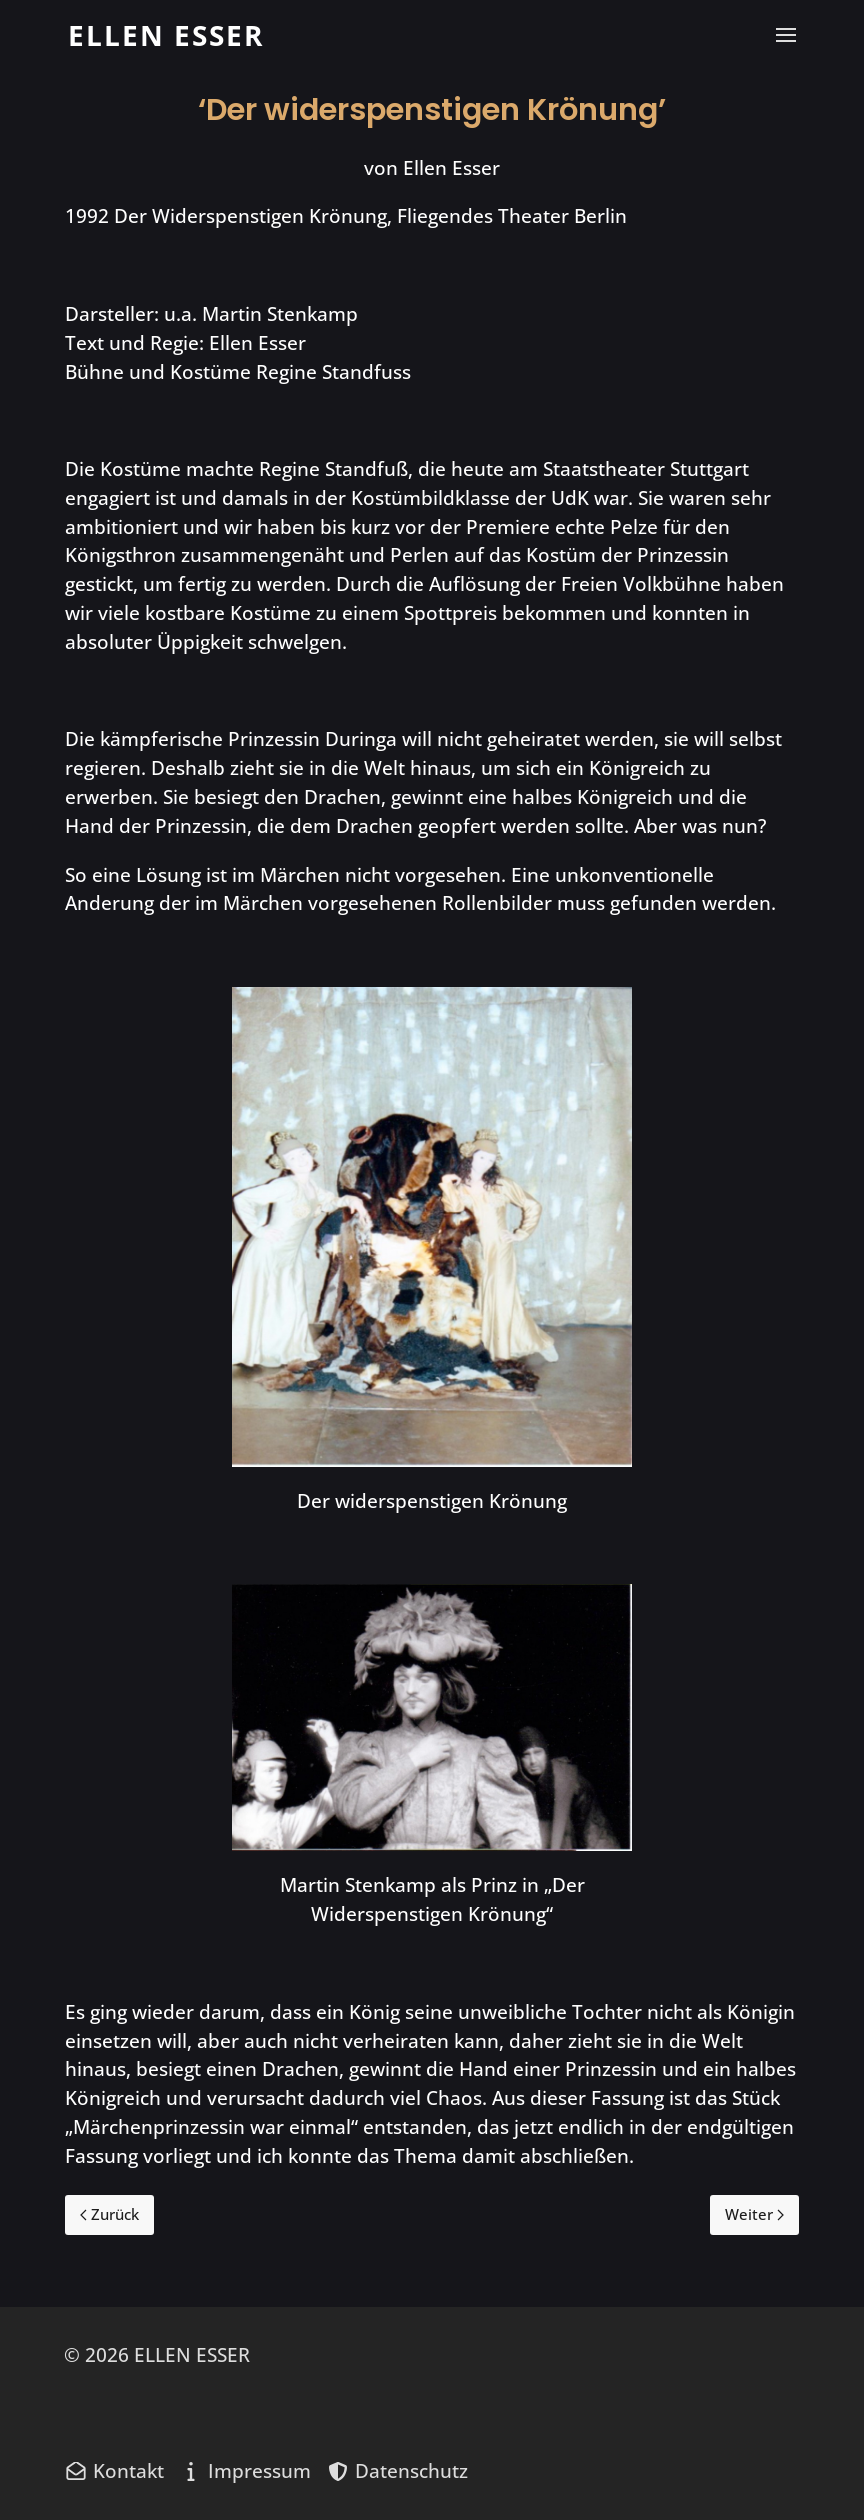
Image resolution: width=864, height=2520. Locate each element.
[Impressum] (245, 2470)
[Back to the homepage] (166, 35)
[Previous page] (109, 2215)
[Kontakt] (114, 2470)
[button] (786, 35)
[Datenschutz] (397, 2470)
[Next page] (754, 2215)
